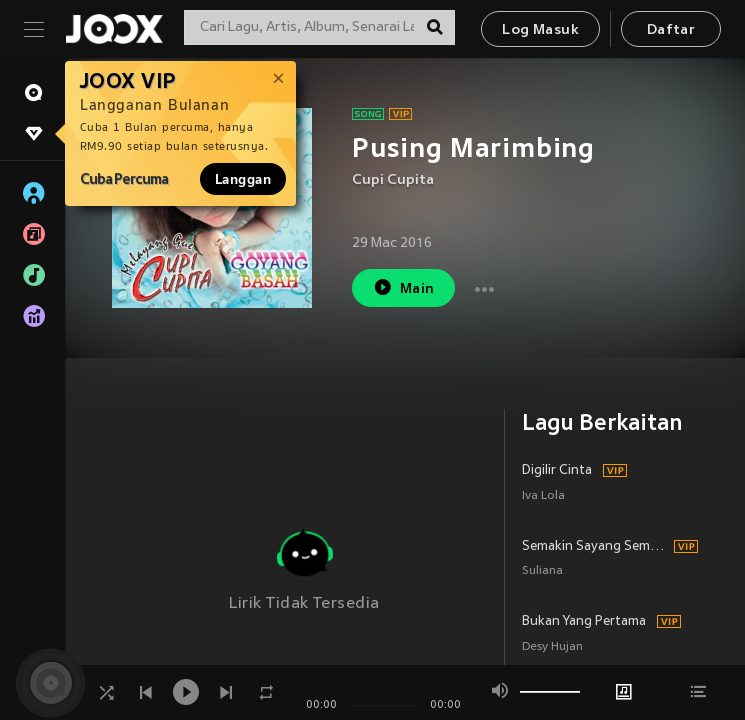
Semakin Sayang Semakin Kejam (595, 547)
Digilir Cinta (557, 471)
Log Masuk (540, 30)
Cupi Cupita (393, 180)
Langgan (243, 179)
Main (403, 287)
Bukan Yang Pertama (584, 622)
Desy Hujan (552, 647)
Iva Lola (543, 496)
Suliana (542, 571)
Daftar (671, 30)
